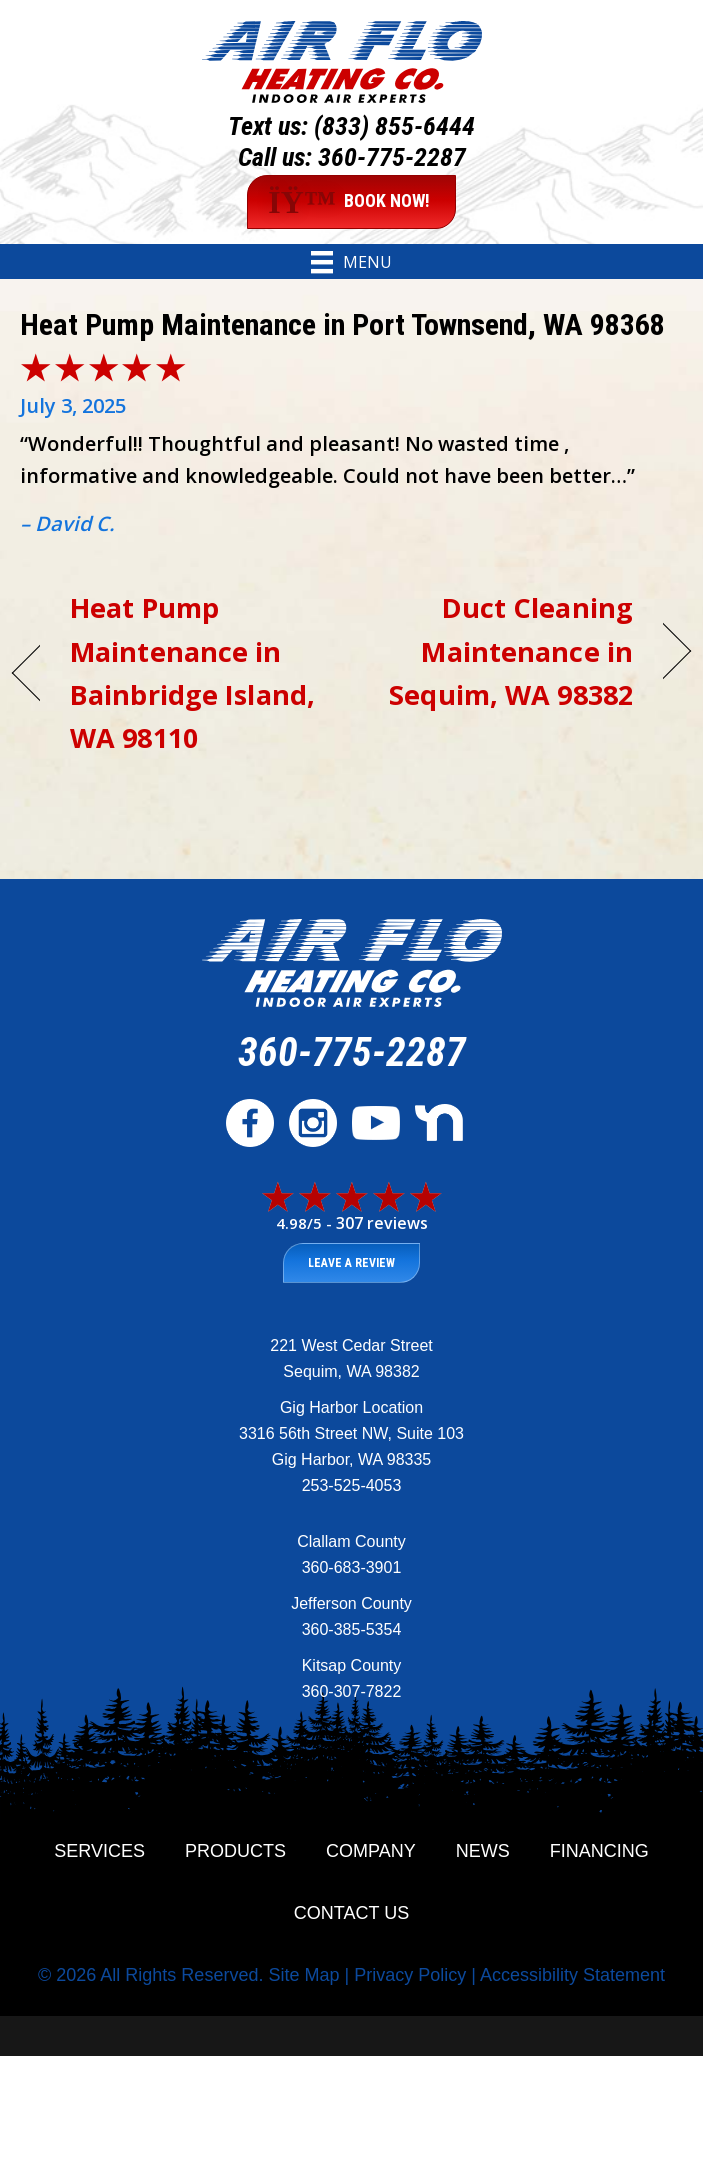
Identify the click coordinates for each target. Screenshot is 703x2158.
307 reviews (382, 1223)
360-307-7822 (352, 1691)
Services (99, 1851)
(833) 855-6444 (394, 126)
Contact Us (351, 1913)
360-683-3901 (352, 1567)
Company (371, 1851)
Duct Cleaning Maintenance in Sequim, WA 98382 (502, 650)
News (483, 1851)
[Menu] (351, 262)
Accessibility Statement (572, 1975)
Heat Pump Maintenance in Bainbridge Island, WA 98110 (192, 672)
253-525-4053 (352, 1485)
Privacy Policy (410, 1975)
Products (235, 1851)
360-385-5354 (352, 1629)
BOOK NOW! (349, 202)
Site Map (303, 1975)
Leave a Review (351, 1263)
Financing (599, 1851)
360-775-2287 (392, 157)
